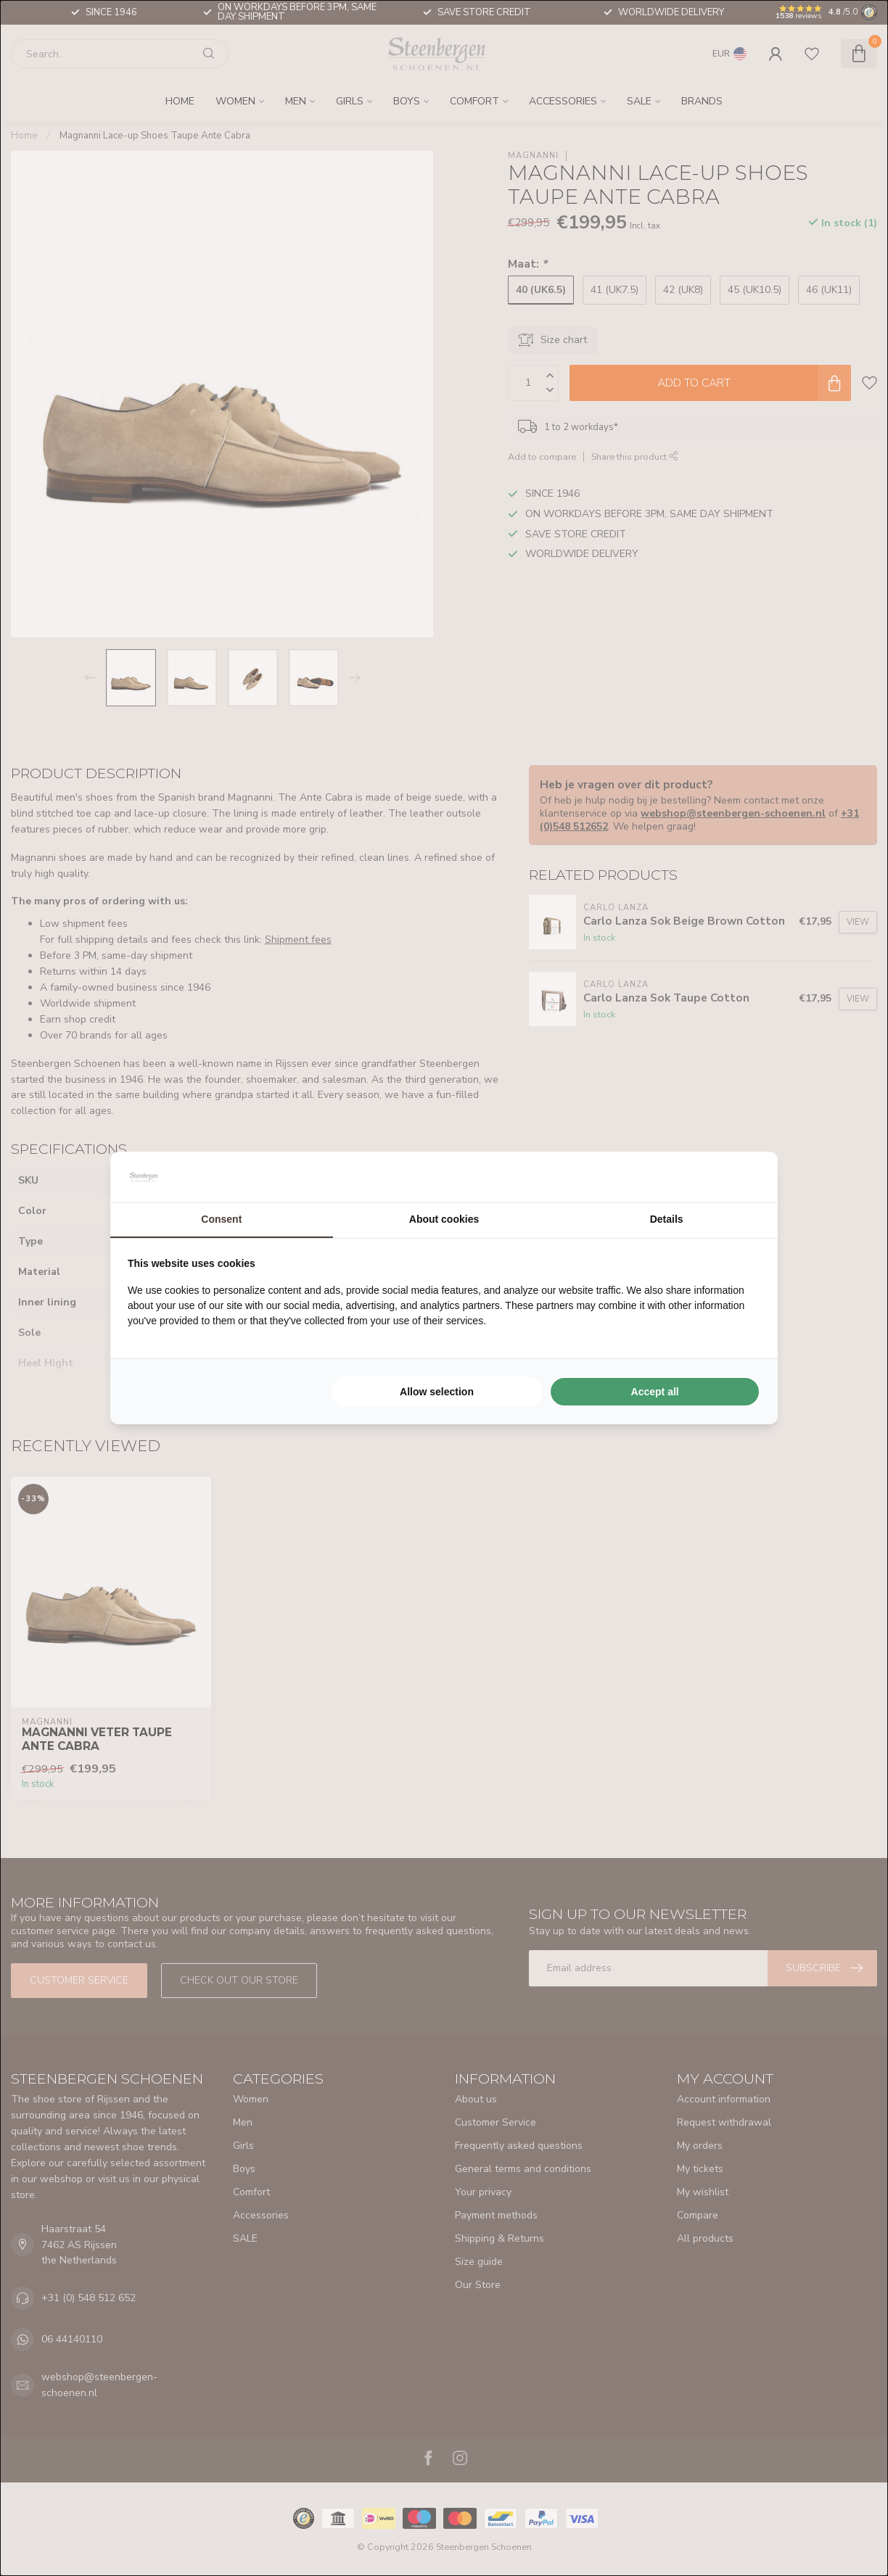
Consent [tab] (221, 1219)
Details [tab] (666, 1219)
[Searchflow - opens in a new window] (742, 1177)
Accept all (655, 1392)
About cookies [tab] (444, 1219)
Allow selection (437, 1392)
